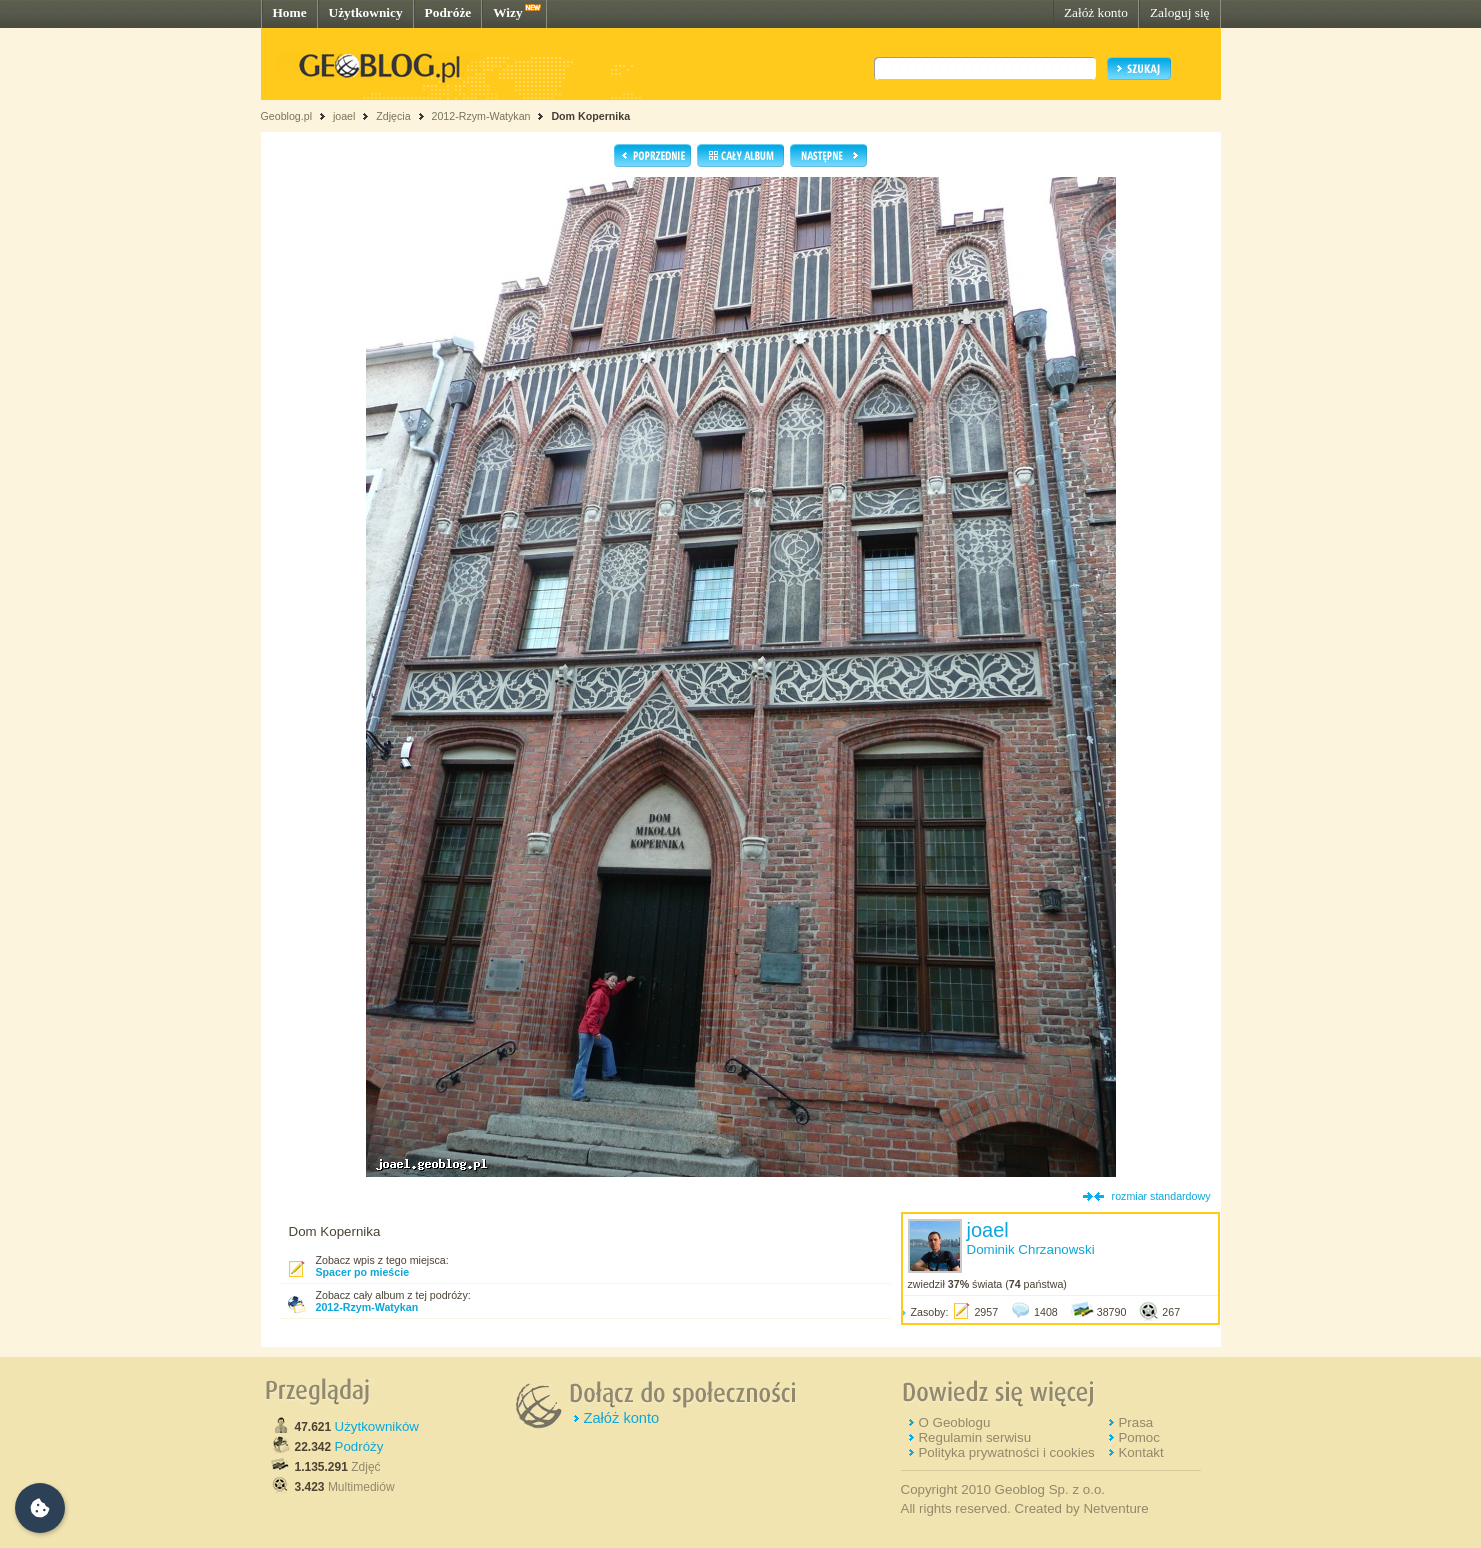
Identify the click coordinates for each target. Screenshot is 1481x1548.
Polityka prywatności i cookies (1006, 1452)
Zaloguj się (1180, 12)
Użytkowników (377, 1426)
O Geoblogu (954, 1422)
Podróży (359, 1446)
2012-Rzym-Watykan (480, 116)
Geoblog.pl (287, 116)
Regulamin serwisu (974, 1437)
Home (290, 12)
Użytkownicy (366, 12)
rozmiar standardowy (1161, 1196)
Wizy (507, 12)
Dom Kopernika (590, 116)
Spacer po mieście (363, 1272)
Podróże (448, 12)
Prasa (1135, 1422)
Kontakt (1140, 1452)
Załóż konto (1096, 12)
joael (344, 116)
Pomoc (1138, 1437)
